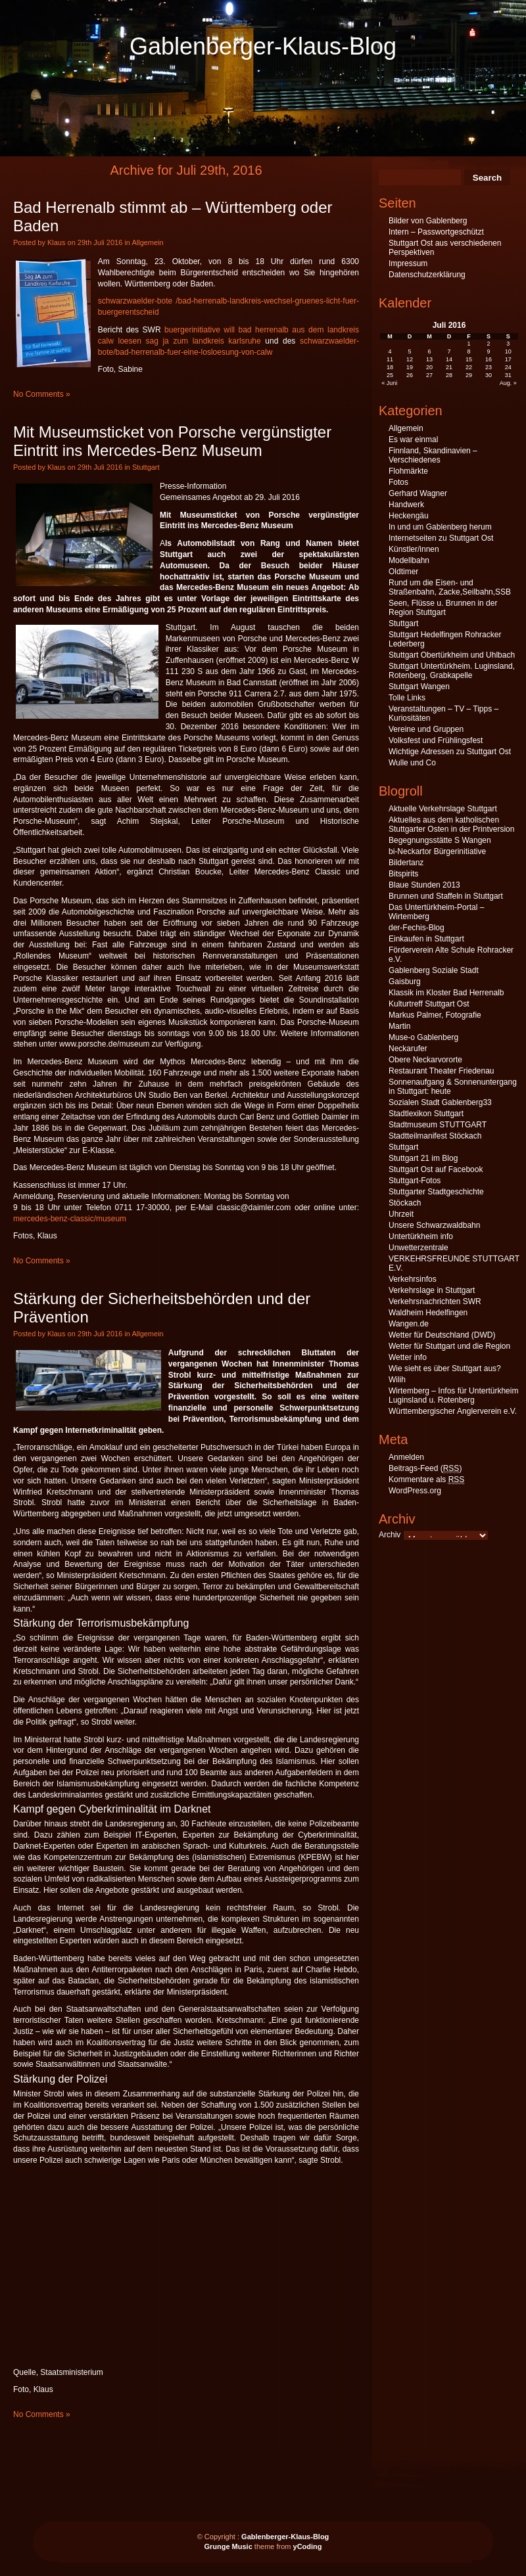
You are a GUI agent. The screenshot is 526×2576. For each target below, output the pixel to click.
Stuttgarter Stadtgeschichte (436, 1191)
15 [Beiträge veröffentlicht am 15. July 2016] (469, 359)
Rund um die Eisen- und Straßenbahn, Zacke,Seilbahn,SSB (450, 587)
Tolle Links (407, 697)
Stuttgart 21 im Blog (423, 1158)
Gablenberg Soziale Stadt (434, 970)
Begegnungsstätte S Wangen (440, 840)
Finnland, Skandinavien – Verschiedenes (433, 455)
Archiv (389, 1534)
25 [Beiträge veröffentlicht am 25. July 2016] (390, 375)
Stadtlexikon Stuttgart (426, 1113)
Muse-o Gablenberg (423, 1037)
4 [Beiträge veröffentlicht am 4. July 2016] (390, 351)
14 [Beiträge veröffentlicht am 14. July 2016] (449, 359)
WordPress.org (415, 1490)
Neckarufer (408, 1048)
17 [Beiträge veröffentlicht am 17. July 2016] (508, 359)
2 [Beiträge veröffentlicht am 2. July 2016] (488, 343)
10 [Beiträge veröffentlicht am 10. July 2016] (508, 351)
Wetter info (408, 1357)
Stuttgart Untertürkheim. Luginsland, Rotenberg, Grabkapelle (452, 671)
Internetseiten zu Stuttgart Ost (441, 538)
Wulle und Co (412, 762)
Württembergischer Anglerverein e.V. (453, 1411)
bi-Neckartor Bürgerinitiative (437, 851)
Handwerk (406, 504)
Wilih (397, 1379)
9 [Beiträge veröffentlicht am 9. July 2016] (488, 351)
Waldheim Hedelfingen (428, 1312)
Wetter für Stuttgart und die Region (449, 1346)
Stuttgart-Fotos (415, 1180)
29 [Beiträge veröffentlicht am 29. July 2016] (469, 375)
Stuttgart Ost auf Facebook (436, 1169)
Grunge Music (228, 2546)
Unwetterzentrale (418, 1247)
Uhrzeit (401, 1214)
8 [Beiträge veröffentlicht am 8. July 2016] (468, 351)
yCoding (307, 2546)
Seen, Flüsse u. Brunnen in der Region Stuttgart (443, 608)
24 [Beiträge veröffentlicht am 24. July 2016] (508, 367)
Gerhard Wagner (418, 493)
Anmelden (406, 1457)
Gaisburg (405, 981)
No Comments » (41, 394)
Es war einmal (413, 439)
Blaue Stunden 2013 (424, 885)
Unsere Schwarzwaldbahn (434, 1225)
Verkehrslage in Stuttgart (432, 1290)
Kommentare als (426, 1480)
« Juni (389, 383)
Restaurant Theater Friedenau (441, 1070)
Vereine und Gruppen (426, 729)
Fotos (398, 482)
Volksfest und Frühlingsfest (436, 740)
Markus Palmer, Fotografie (435, 1015)
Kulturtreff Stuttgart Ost (429, 1003)
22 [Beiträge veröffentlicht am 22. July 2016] (469, 367)
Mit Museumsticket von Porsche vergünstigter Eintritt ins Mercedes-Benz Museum (172, 441)
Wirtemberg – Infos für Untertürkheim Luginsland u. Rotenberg (453, 1395)
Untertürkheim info (421, 1236)
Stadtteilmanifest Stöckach (435, 1136)
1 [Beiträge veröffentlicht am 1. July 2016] (468, 343)
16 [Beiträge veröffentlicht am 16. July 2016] (488, 359)
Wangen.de (409, 1323)
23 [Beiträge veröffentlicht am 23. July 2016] (488, 367)
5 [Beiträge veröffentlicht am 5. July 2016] (410, 351)
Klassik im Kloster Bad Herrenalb (446, 992)
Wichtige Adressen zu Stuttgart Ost (450, 751)
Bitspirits (403, 873)
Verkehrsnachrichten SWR (435, 1301)
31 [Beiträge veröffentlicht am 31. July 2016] (508, 375)
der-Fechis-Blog (416, 927)
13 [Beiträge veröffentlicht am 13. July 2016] (429, 359)
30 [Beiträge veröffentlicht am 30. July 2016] (488, 375)
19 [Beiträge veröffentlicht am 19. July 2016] (409, 367)
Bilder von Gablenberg (428, 220)
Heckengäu (409, 515)
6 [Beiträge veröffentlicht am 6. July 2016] (429, 351)
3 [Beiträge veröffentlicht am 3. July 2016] (508, 343)
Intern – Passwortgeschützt (436, 232)
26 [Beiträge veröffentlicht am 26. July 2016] (409, 375)
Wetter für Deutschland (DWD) (442, 1335)
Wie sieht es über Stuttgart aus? (445, 1368)
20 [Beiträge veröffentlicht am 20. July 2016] (429, 367)
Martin (399, 1026)
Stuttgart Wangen (419, 686)
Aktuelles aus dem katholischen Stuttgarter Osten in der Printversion (451, 824)
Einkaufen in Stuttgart (426, 938)
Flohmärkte (408, 471)
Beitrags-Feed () (425, 1469)
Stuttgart (146, 467)
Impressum (408, 263)
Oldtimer (403, 571)
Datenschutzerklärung (427, 274)
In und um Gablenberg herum (440, 526)
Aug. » (508, 383)
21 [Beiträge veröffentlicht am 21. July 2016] (449, 367)
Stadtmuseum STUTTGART (438, 1124)
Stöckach (405, 1203)
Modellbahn (409, 560)
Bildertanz (406, 862)
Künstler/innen (414, 549)
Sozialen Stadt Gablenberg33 (440, 1102)
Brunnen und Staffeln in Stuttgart (446, 896)
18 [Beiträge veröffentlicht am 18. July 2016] (390, 367)
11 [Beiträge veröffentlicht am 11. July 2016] (390, 359)
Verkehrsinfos (413, 1279)
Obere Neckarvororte (425, 1059)
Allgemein (147, 242)
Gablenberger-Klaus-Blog (263, 46)
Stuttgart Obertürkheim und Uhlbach (452, 655)
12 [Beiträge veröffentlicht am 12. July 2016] (409, 359)
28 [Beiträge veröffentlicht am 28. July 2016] (449, 375)
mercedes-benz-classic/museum (69, 1218)
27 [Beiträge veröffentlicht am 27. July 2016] (429, 375)
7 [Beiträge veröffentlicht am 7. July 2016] (448, 351)
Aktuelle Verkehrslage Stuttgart (443, 808)
